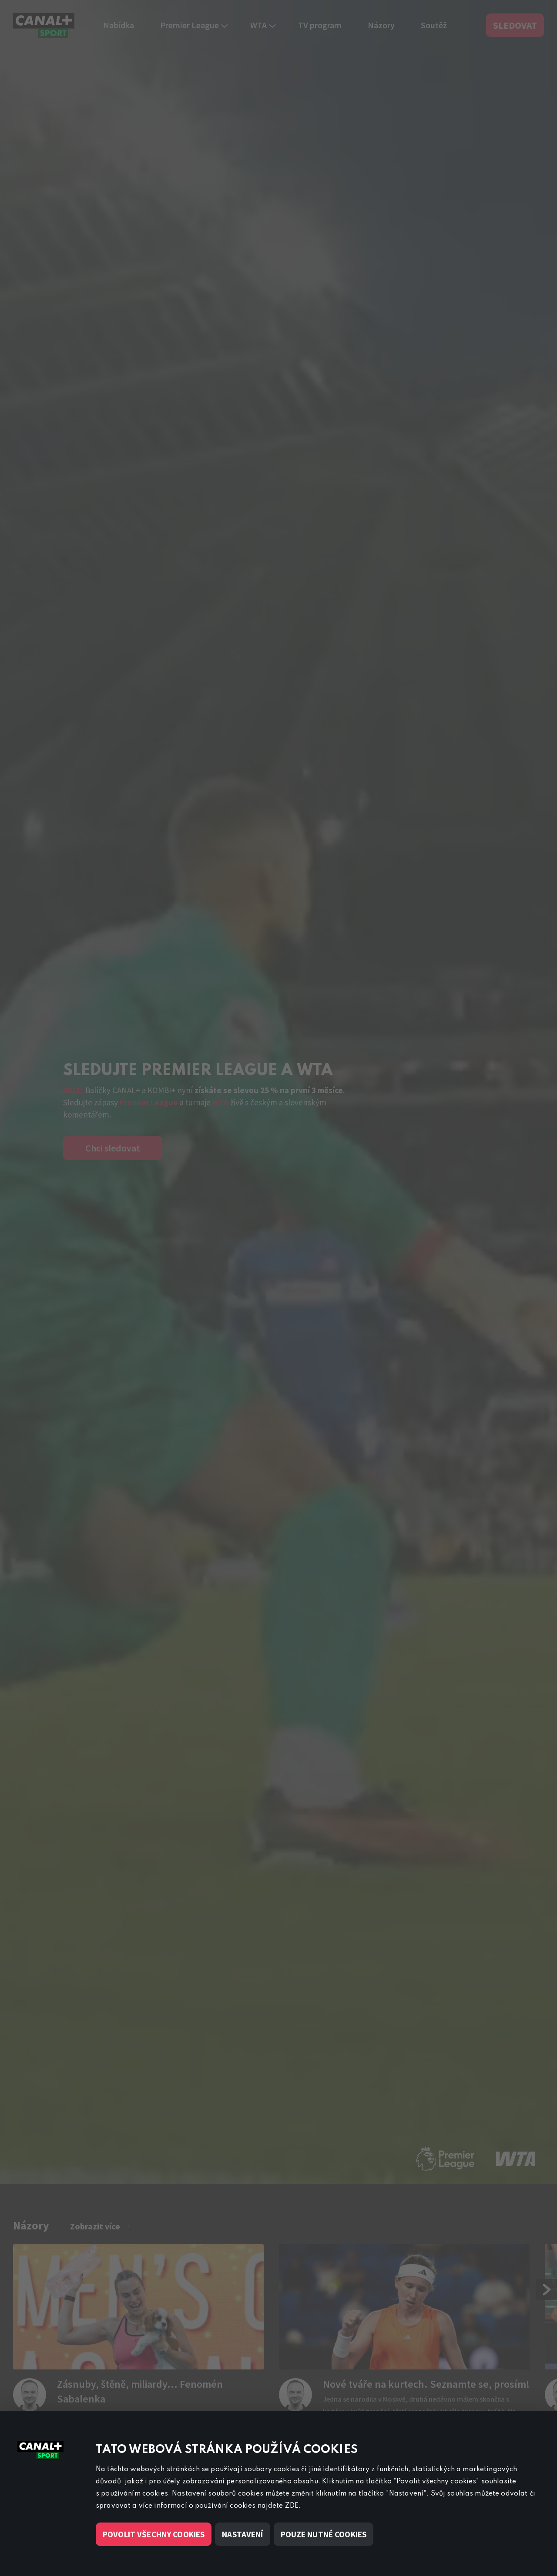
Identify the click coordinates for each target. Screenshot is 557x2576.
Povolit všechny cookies (154, 2534)
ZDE (292, 2506)
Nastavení (242, 2534)
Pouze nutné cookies (324, 2534)
